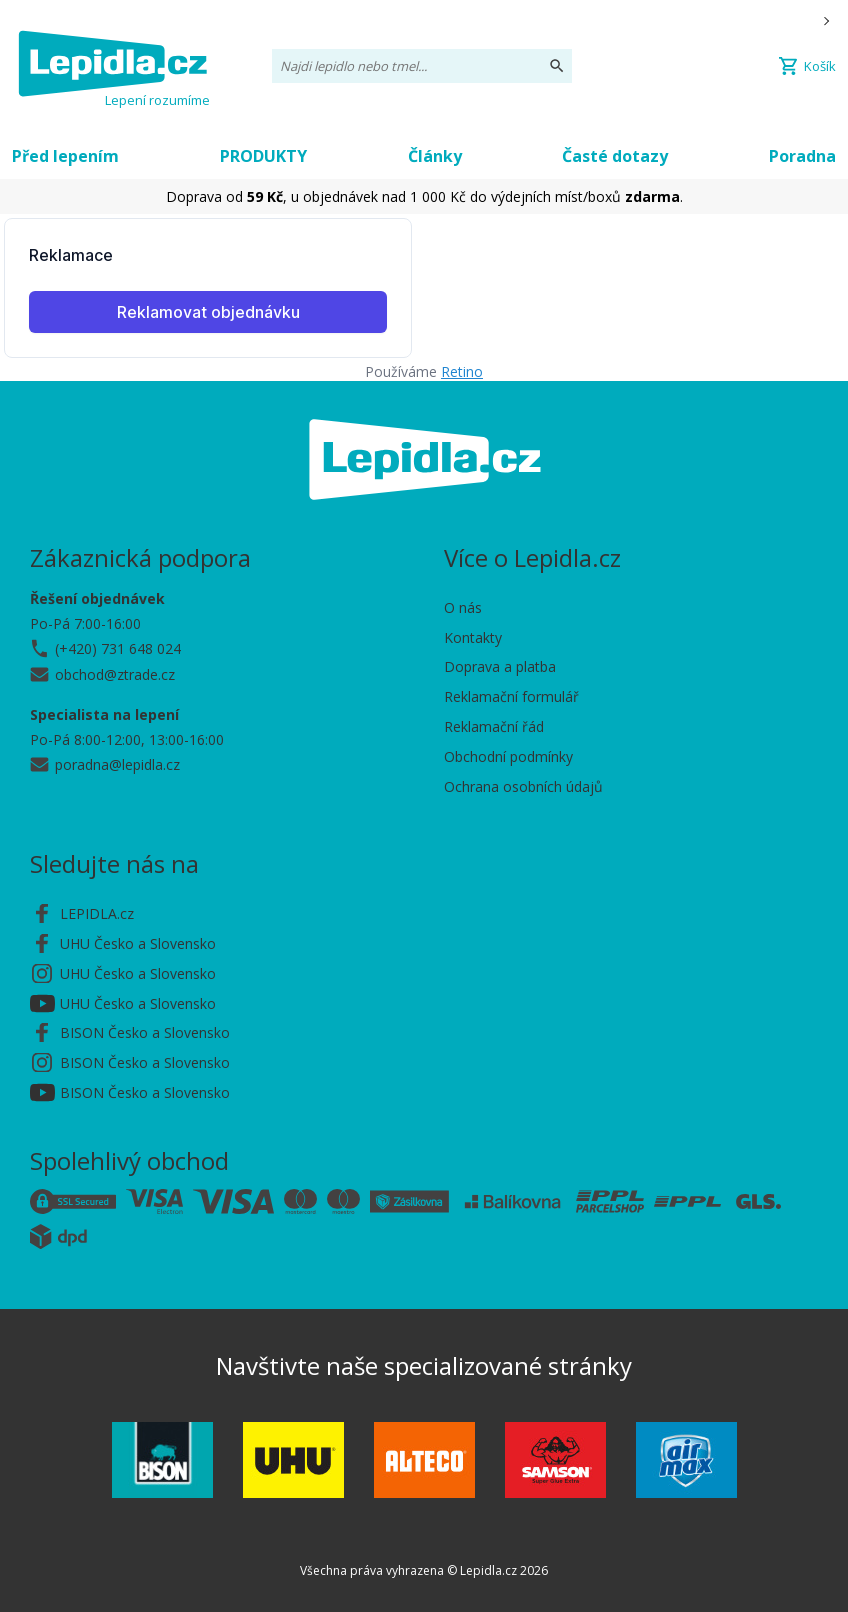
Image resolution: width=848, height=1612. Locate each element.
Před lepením (65, 156)
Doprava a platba (500, 666)
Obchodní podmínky (508, 756)
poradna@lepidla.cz (117, 764)
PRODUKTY (263, 156)
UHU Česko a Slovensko (138, 943)
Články (435, 156)
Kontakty (473, 637)
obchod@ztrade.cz (115, 674)
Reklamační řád (494, 726)
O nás (463, 607)
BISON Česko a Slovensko (145, 1032)
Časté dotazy (615, 156)
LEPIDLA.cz (97, 913)
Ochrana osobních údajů (523, 786)
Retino (462, 371)
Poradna (802, 156)
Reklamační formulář (511, 696)
